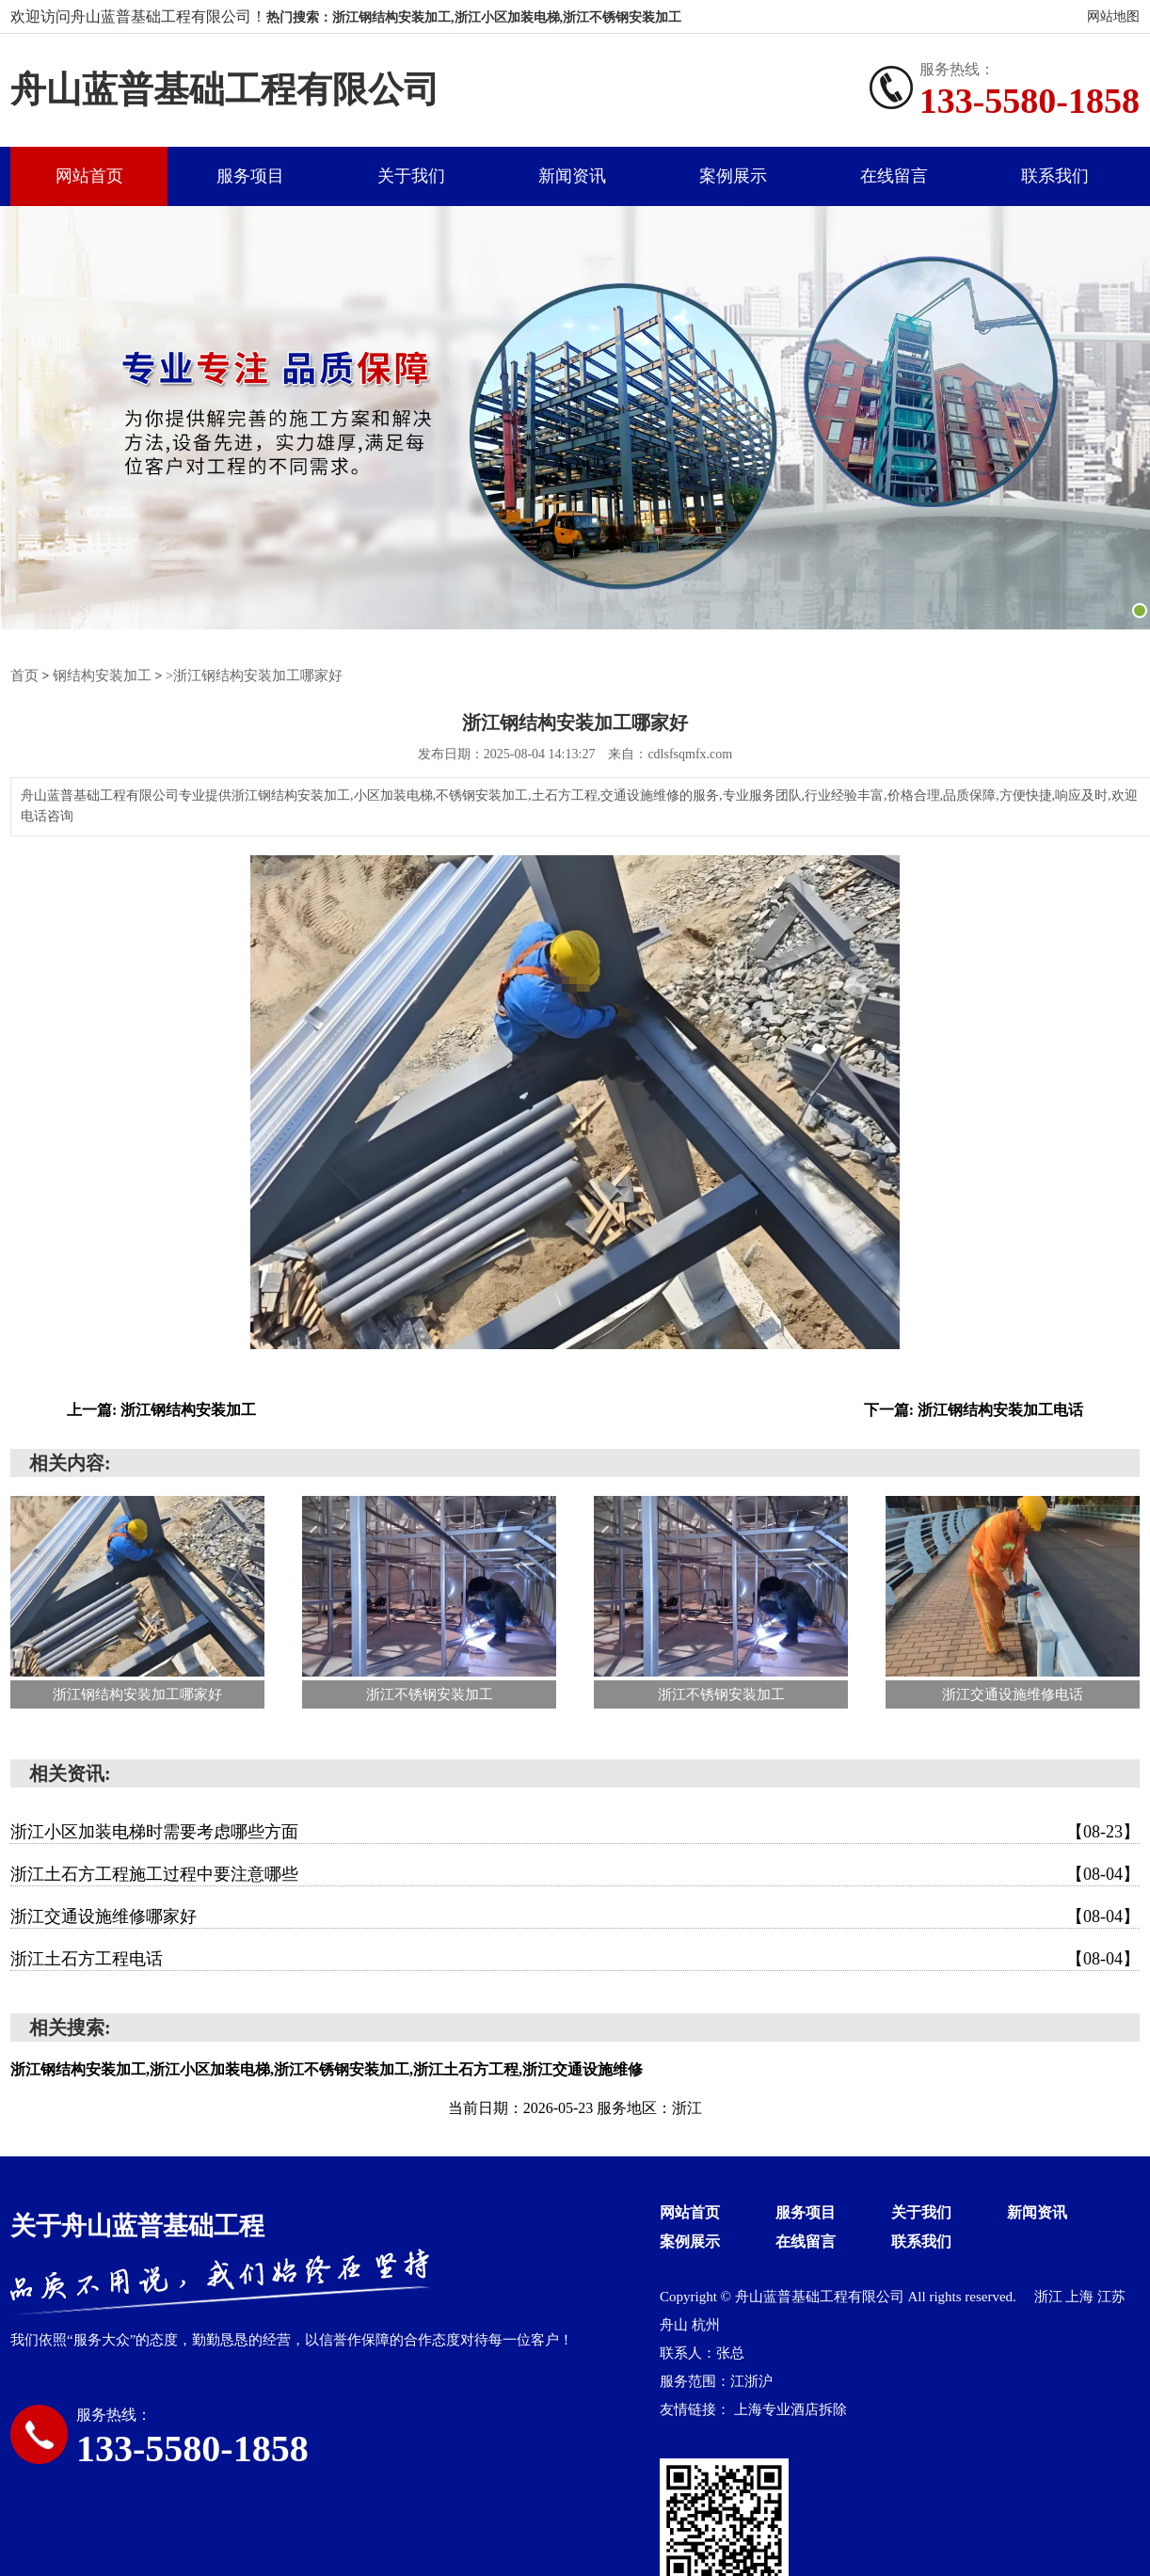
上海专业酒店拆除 (790, 2410)
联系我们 (1055, 176)
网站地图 (1113, 16)
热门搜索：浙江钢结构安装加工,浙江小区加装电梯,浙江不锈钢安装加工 (473, 17)
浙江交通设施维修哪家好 (575, 1917)
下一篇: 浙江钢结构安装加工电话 (973, 1411)
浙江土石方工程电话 (575, 1959)
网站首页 (89, 176)
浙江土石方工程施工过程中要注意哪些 (575, 1875)
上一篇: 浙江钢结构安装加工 (161, 1411)
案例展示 (733, 176)
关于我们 (411, 176)
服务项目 (250, 176)
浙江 (1050, 2297)
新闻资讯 (572, 176)
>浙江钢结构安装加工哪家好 (240, 677)
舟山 (676, 2325)
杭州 (706, 2325)
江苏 (1111, 2297)
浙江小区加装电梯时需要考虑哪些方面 (575, 1832)
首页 (23, 677)
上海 (1081, 2297)
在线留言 (894, 176)
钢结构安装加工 (97, 677)
